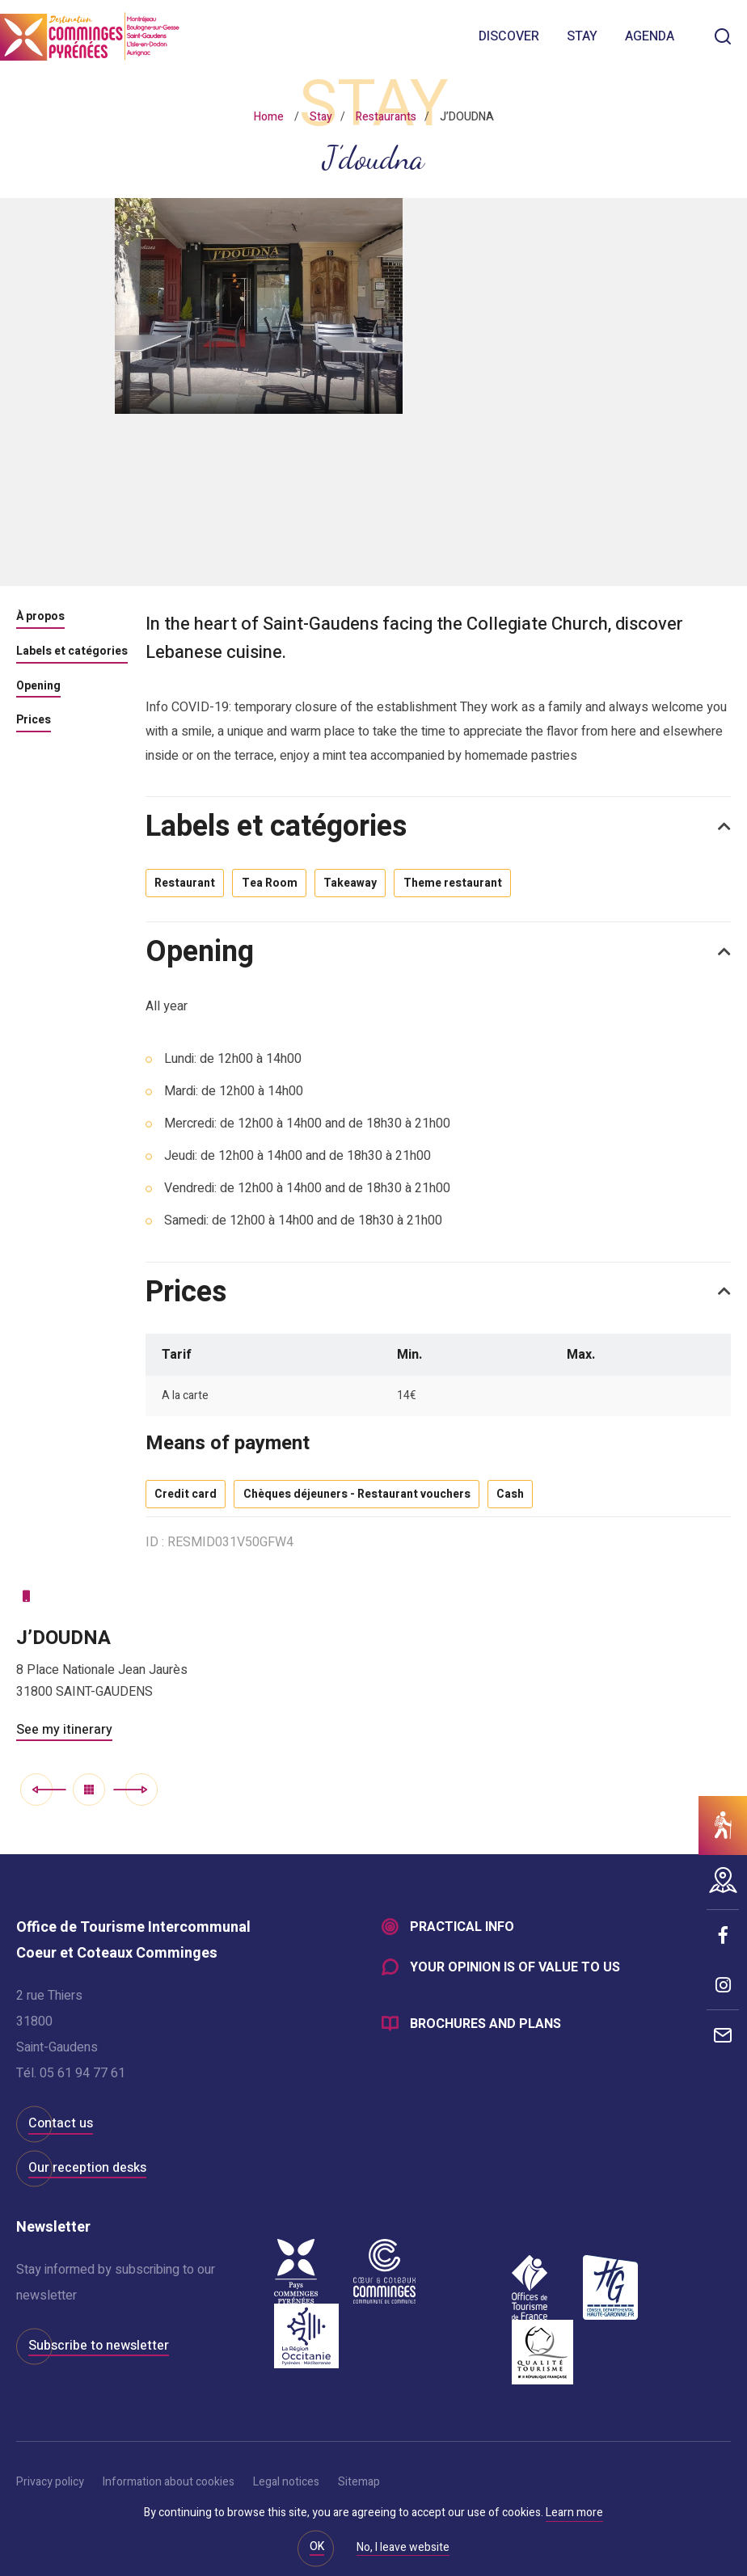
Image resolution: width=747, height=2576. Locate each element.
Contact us (60, 2137)
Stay (582, 36)
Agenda (649, 36)
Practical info (462, 1941)
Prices (33, 721)
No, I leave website (403, 2548)
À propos (40, 617)
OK (317, 2546)
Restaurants (386, 116)
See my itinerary (64, 1743)
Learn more (574, 2512)
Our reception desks (87, 2180)
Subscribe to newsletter (98, 2359)
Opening (38, 687)
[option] (373, 392)
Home (269, 116)
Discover (509, 36)
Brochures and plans (485, 2041)
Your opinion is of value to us (515, 1983)
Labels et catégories (72, 652)
